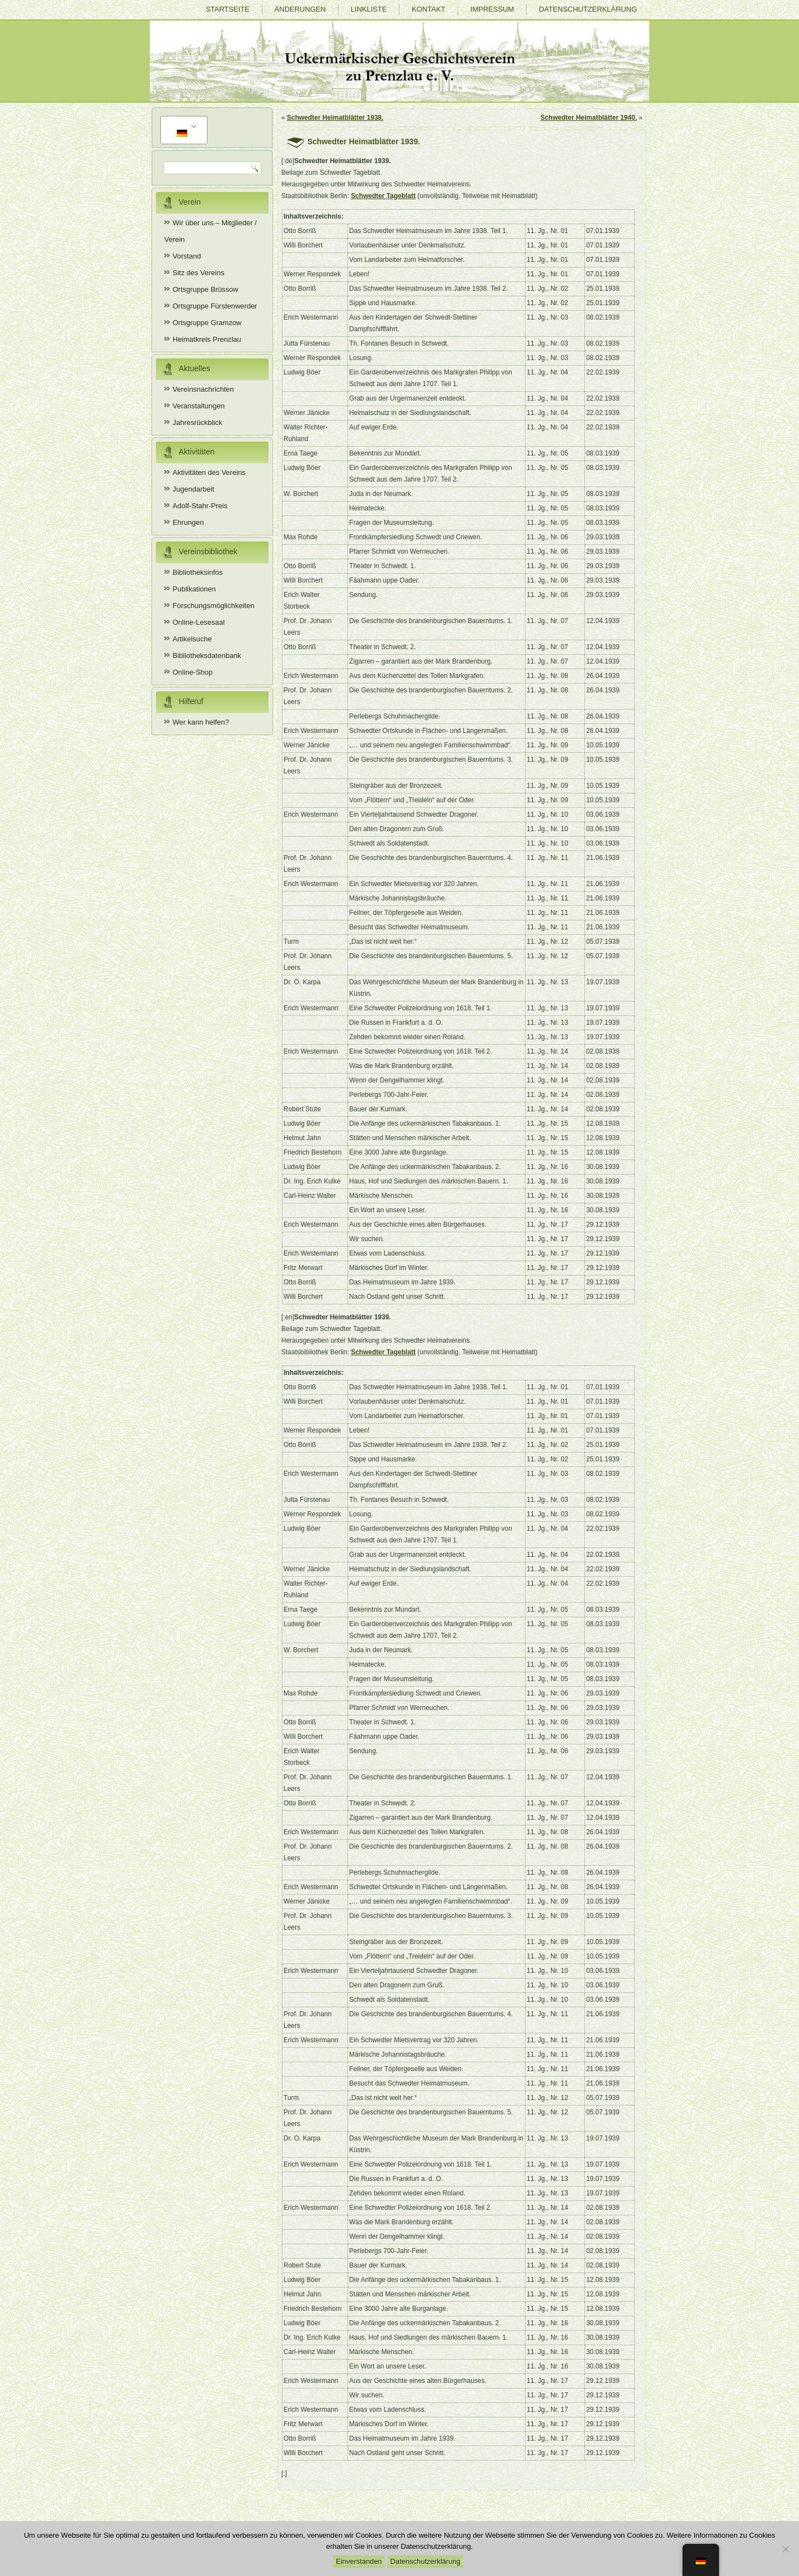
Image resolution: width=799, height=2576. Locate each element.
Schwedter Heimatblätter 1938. (335, 118)
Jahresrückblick (197, 422)
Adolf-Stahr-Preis (200, 506)
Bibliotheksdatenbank (207, 655)
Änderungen (300, 9)
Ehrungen (188, 522)
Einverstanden (359, 2561)
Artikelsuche (192, 639)
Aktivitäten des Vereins (209, 472)
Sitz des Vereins (198, 273)
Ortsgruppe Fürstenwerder (215, 306)
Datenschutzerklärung (588, 9)
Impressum (492, 9)
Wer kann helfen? (201, 722)
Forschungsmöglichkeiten (213, 605)
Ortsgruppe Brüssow (206, 289)
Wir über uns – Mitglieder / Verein (210, 231)
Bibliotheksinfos (197, 572)
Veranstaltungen (199, 406)
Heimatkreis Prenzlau (207, 339)
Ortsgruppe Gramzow (207, 322)
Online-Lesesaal (199, 622)
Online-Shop (193, 672)
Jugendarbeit (193, 489)
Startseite (228, 9)
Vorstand (187, 256)
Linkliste (369, 9)
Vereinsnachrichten (203, 389)
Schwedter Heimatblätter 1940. (588, 118)
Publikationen (194, 589)
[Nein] (785, 2548)
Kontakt (428, 9)
